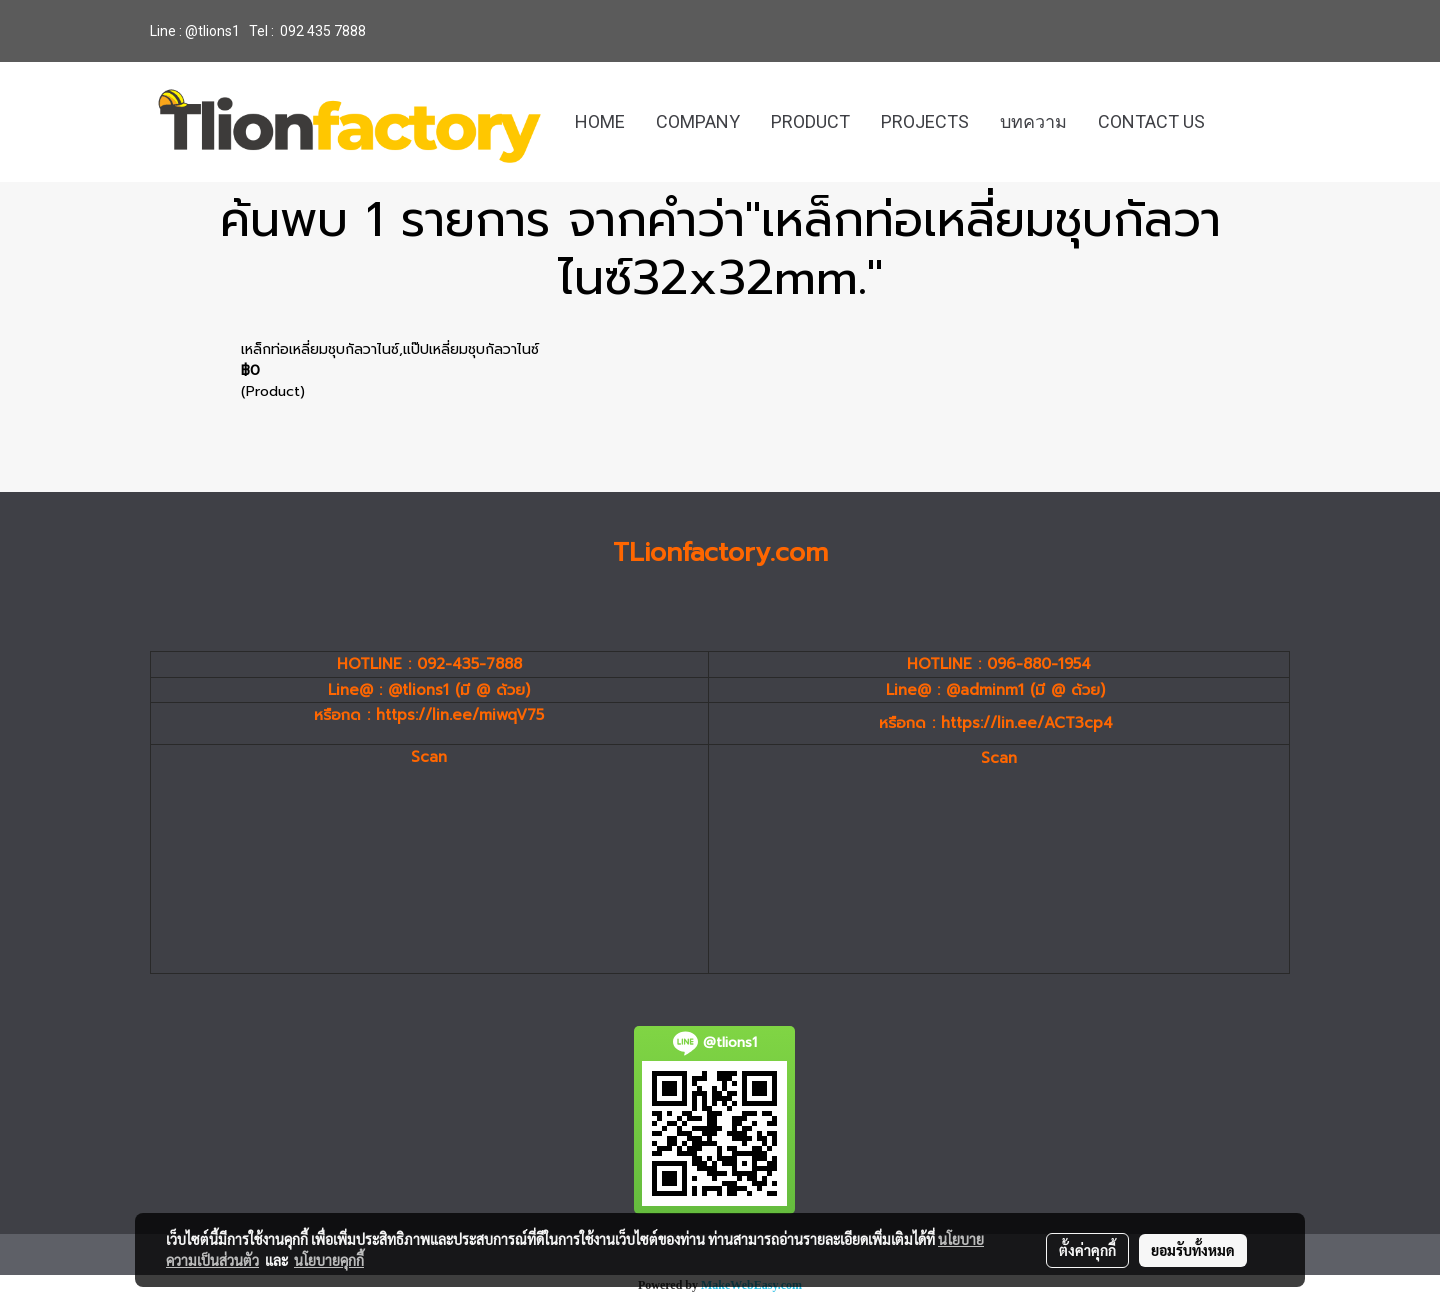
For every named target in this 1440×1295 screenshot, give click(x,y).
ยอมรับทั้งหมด (1193, 1250)
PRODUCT (810, 121)
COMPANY (698, 121)
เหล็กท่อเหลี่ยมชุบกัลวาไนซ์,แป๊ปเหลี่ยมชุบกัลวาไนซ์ (390, 349)
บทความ (1033, 121)
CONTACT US (1151, 121)
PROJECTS (925, 121)
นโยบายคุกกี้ (329, 1260)
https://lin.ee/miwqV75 (460, 715)
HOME (600, 121)
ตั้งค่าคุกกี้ (1087, 1250)
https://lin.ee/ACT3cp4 (1027, 723)
